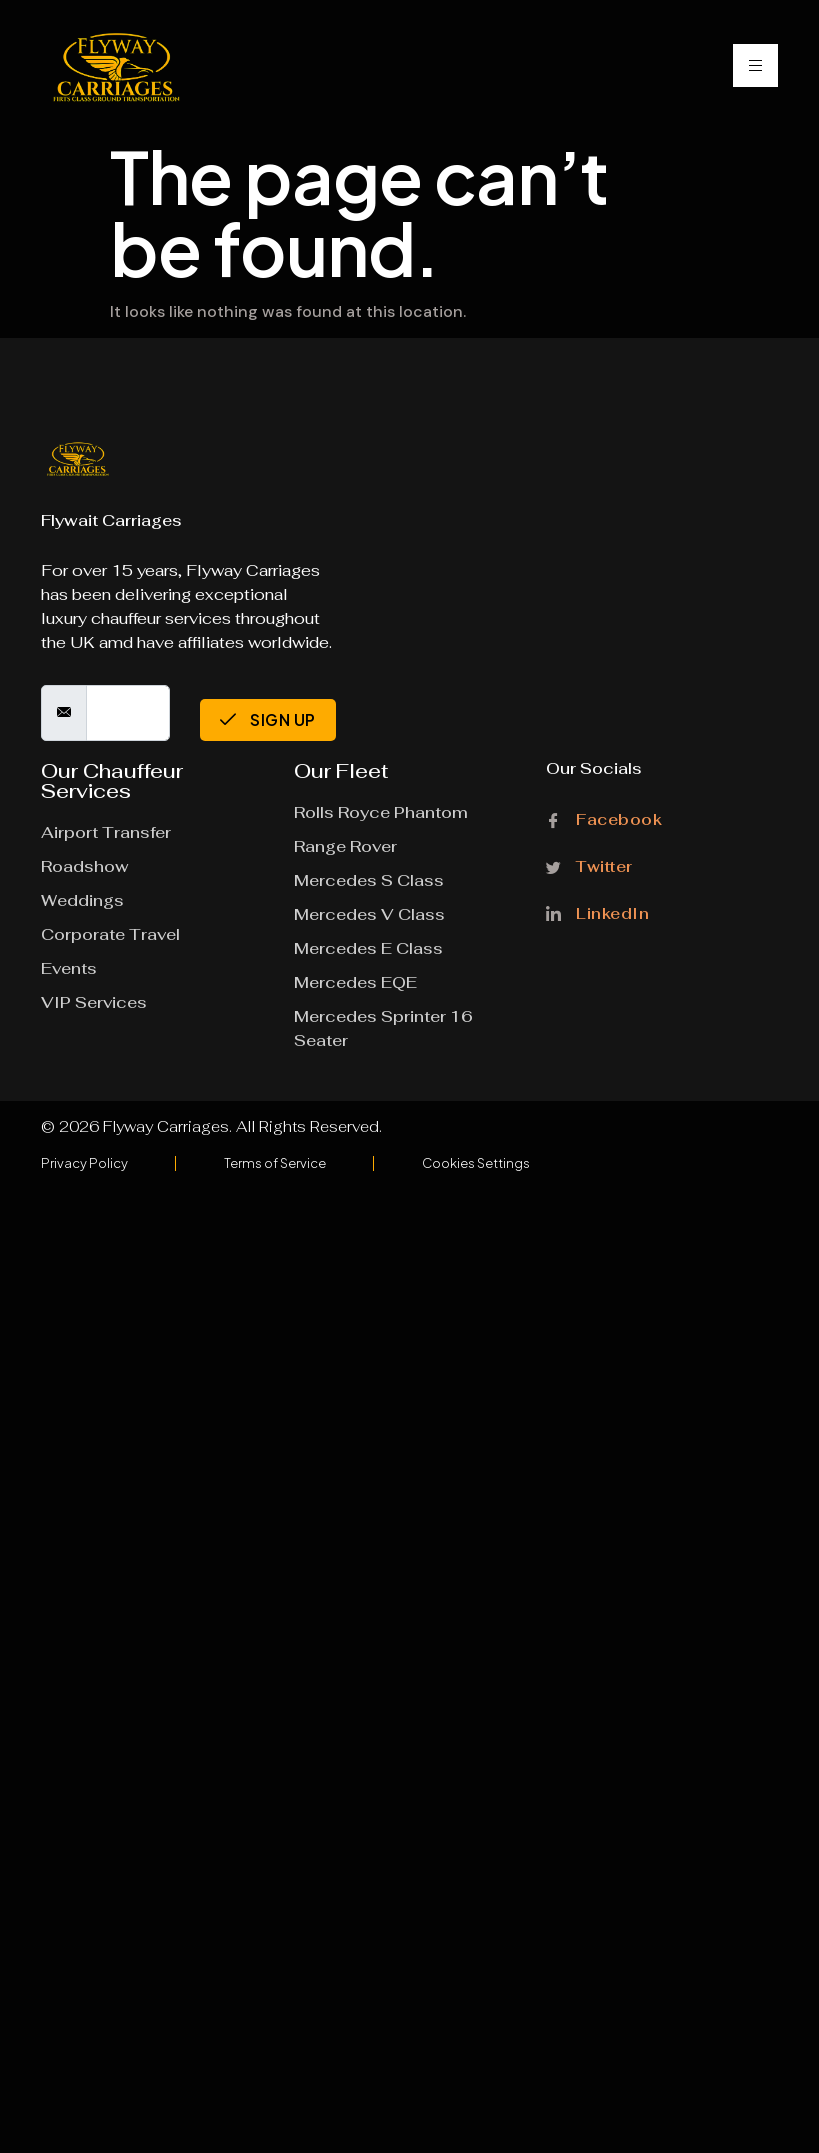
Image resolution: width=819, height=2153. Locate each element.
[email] (128, 713)
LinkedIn (597, 911)
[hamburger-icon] (755, 65)
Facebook (604, 820)
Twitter (589, 865)
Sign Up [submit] (268, 719)
